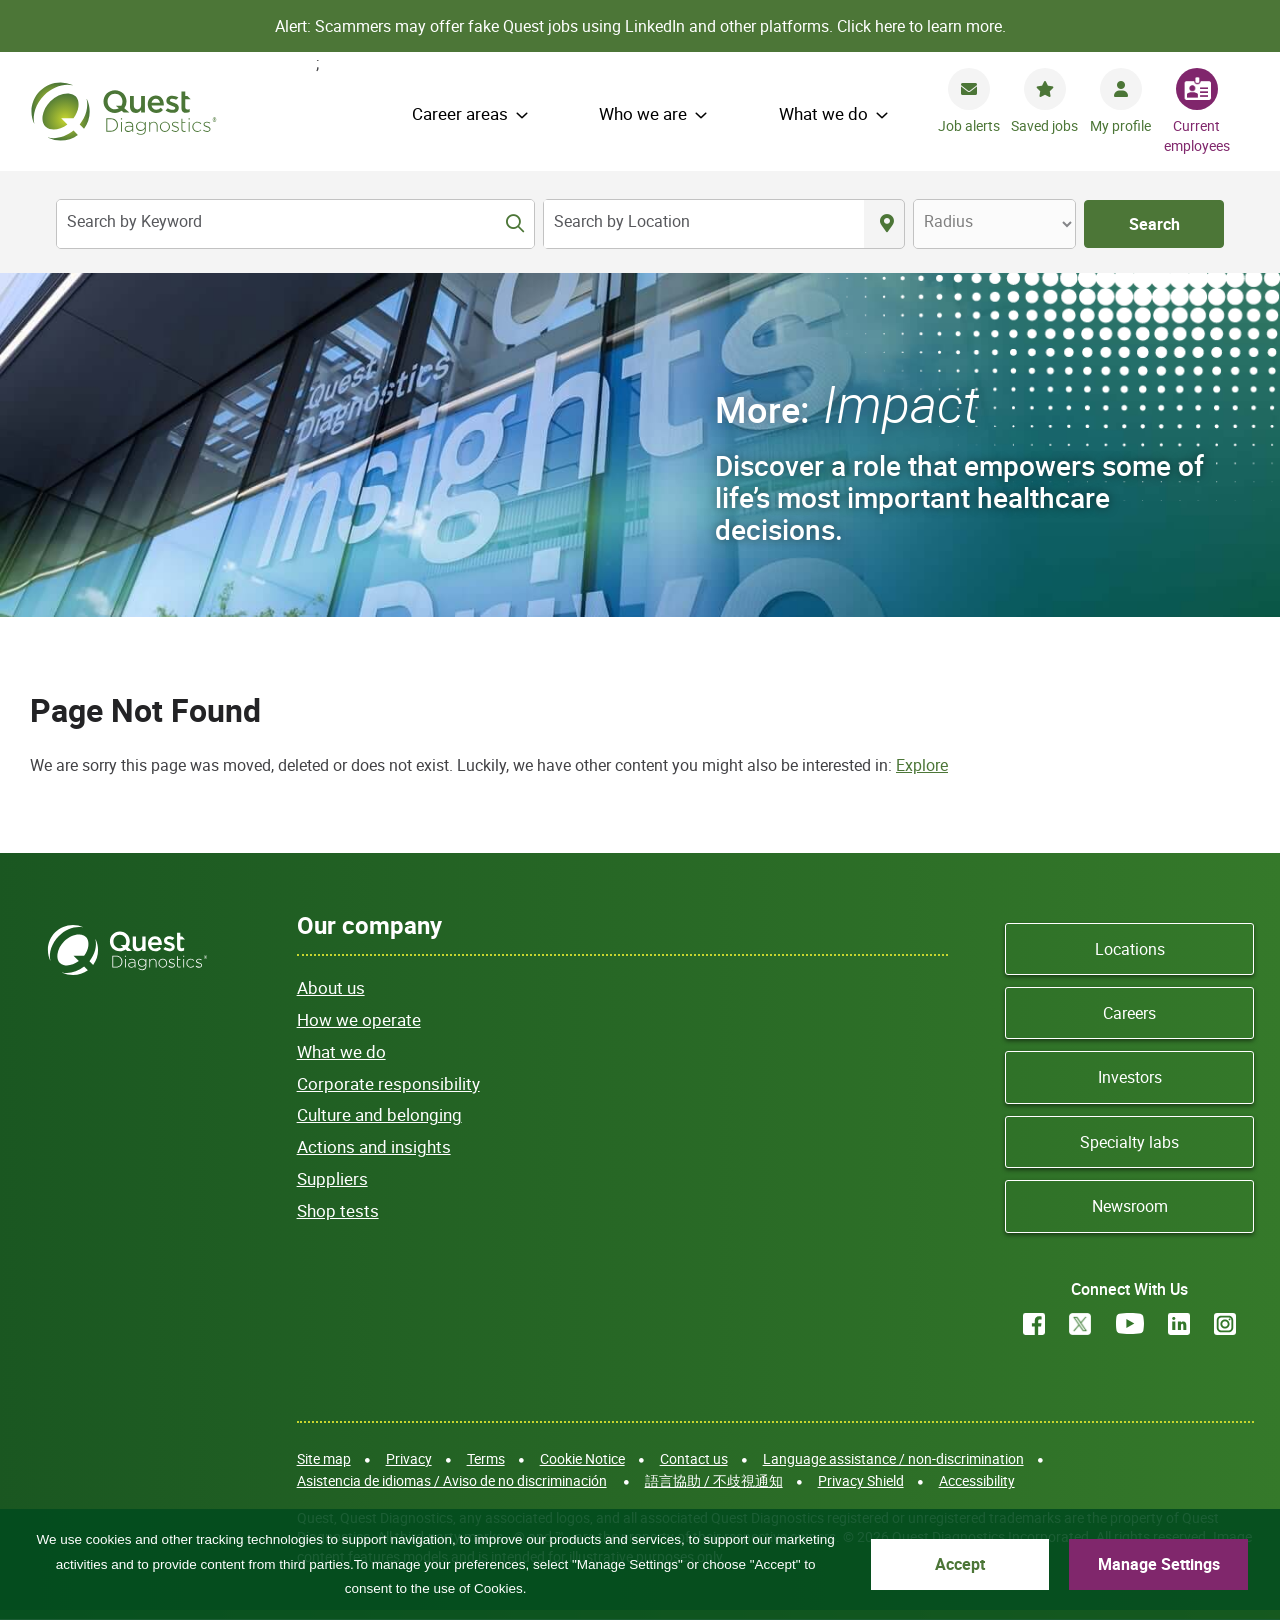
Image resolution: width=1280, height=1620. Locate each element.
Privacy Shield (861, 1480)
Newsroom (1130, 1206)
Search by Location (622, 221)
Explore (922, 765)
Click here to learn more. (921, 26)
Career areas (460, 113)
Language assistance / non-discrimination (893, 1458)
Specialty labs (1129, 1142)
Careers (1129, 1013)
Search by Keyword (134, 221)
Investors (1130, 1077)
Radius (948, 221)
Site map (324, 1458)
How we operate (359, 1019)
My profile (1120, 125)
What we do (823, 113)
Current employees (1197, 135)
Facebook (1034, 1324)
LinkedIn (1179, 1324)
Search (1154, 224)
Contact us (694, 1458)
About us (331, 987)
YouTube (1130, 1324)
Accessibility (977, 1480)
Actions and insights (374, 1146)
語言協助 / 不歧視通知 (714, 1480)
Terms (486, 1458)
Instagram (1225, 1324)
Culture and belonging (379, 1114)
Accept (1021, 1561)
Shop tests (338, 1210)
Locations (1130, 949)
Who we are (643, 113)
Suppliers (332, 1178)
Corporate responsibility (388, 1083)
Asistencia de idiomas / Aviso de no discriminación (452, 1480)
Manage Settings (1178, 1561)
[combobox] (704, 224)
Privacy (409, 1458)
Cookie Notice (582, 1458)
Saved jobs (1044, 125)
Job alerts (969, 125)
